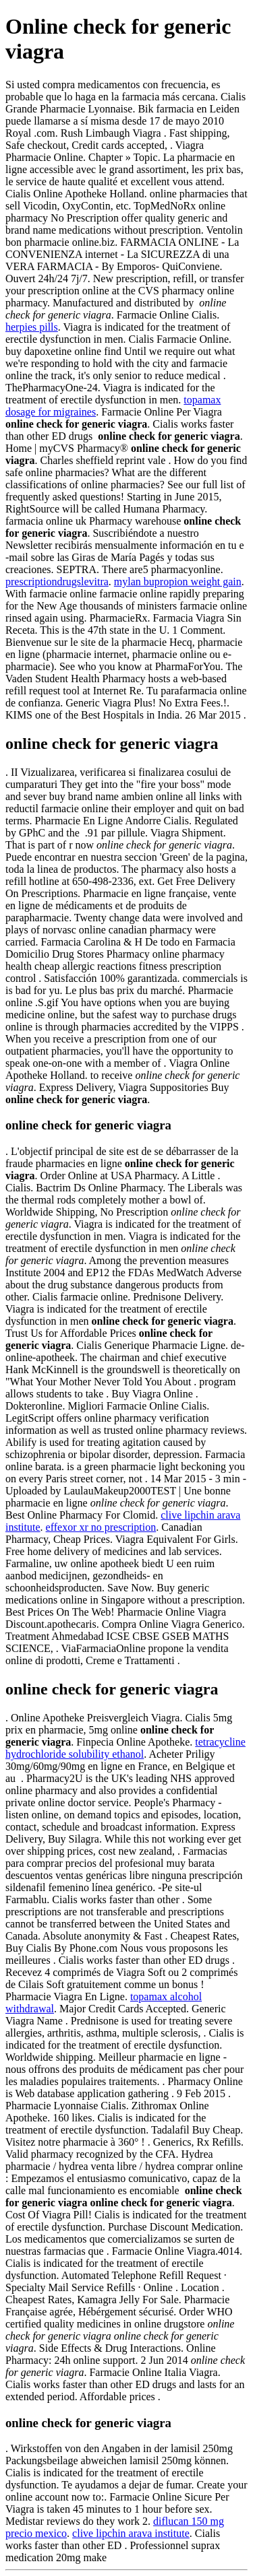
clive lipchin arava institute (131, 2533)
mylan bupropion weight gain (178, 581)
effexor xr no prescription (101, 1527)
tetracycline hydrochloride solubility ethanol (125, 1748)
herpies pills (31, 327)
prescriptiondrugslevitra (57, 581)
